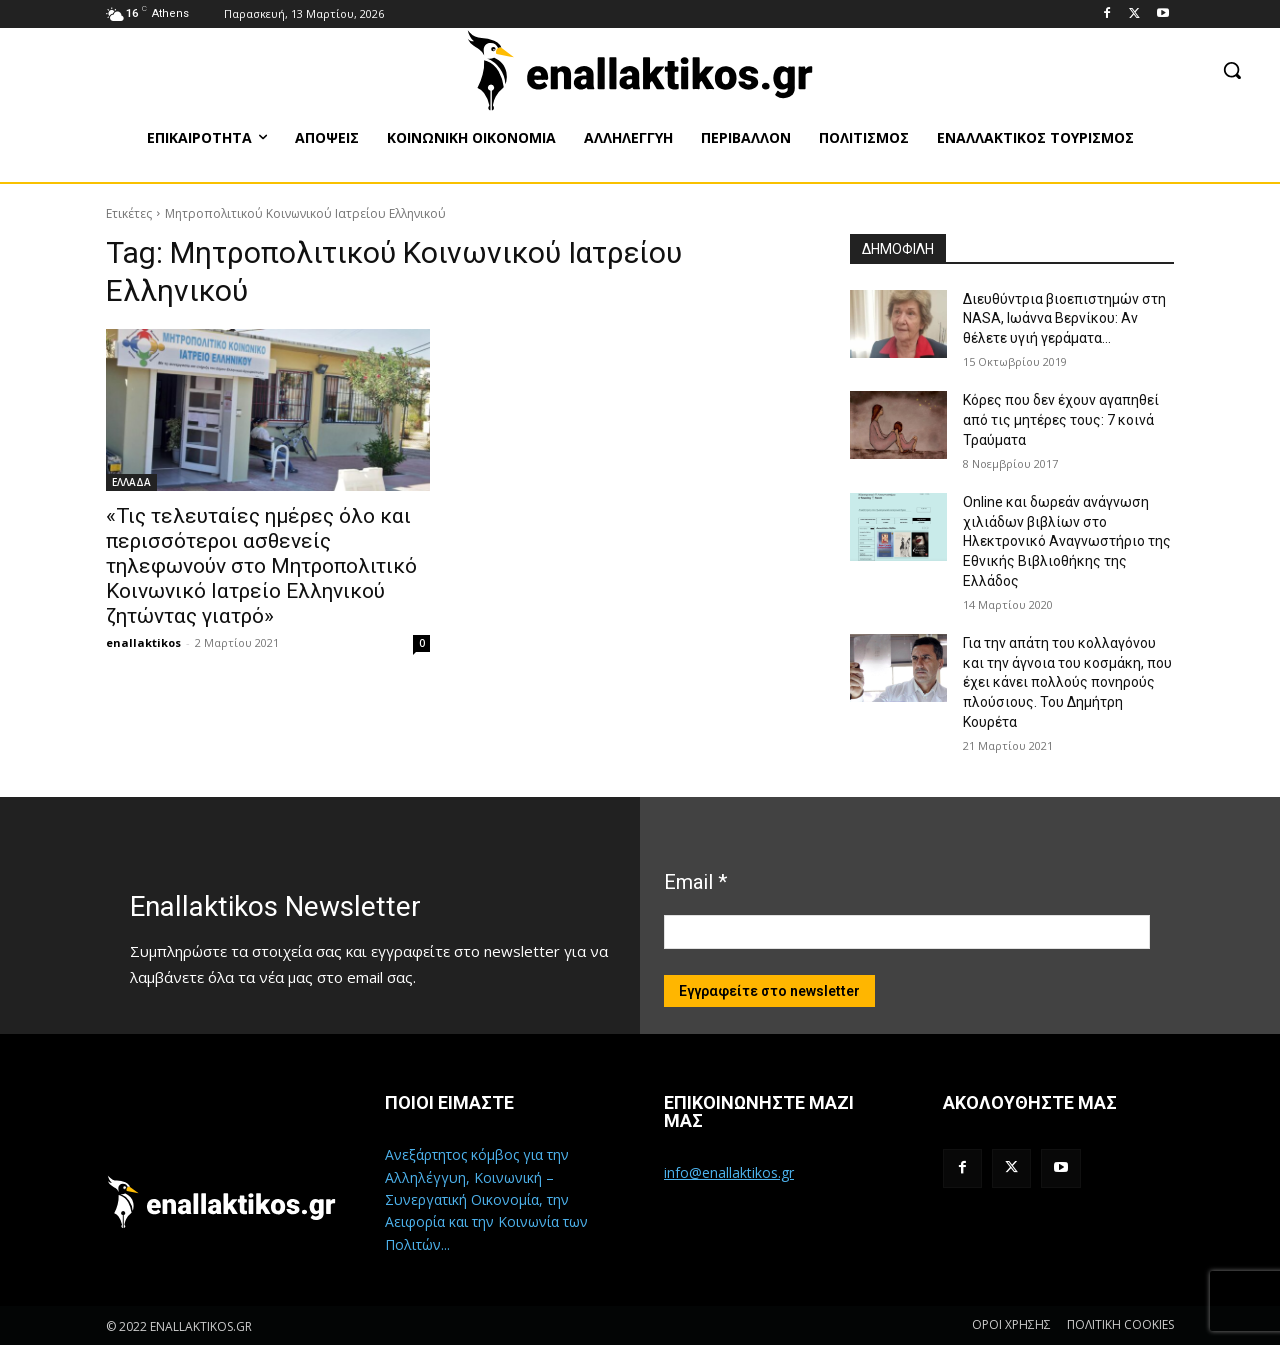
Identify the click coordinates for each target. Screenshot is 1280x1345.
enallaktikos (143, 642)
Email (695, 882)
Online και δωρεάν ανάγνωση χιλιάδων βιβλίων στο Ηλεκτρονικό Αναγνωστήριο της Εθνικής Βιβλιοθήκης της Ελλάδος (1067, 541)
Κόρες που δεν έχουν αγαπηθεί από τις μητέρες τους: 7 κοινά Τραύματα (1061, 419)
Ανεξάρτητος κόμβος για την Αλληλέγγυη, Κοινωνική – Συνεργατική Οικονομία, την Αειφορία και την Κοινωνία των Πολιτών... (486, 1199)
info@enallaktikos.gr (729, 1172)
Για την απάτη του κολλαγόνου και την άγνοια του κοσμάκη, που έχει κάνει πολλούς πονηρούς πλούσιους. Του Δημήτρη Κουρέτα (1067, 682)
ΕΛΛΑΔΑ (131, 482)
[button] (1232, 70)
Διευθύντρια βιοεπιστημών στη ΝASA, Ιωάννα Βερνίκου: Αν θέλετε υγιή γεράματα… (1064, 318)
